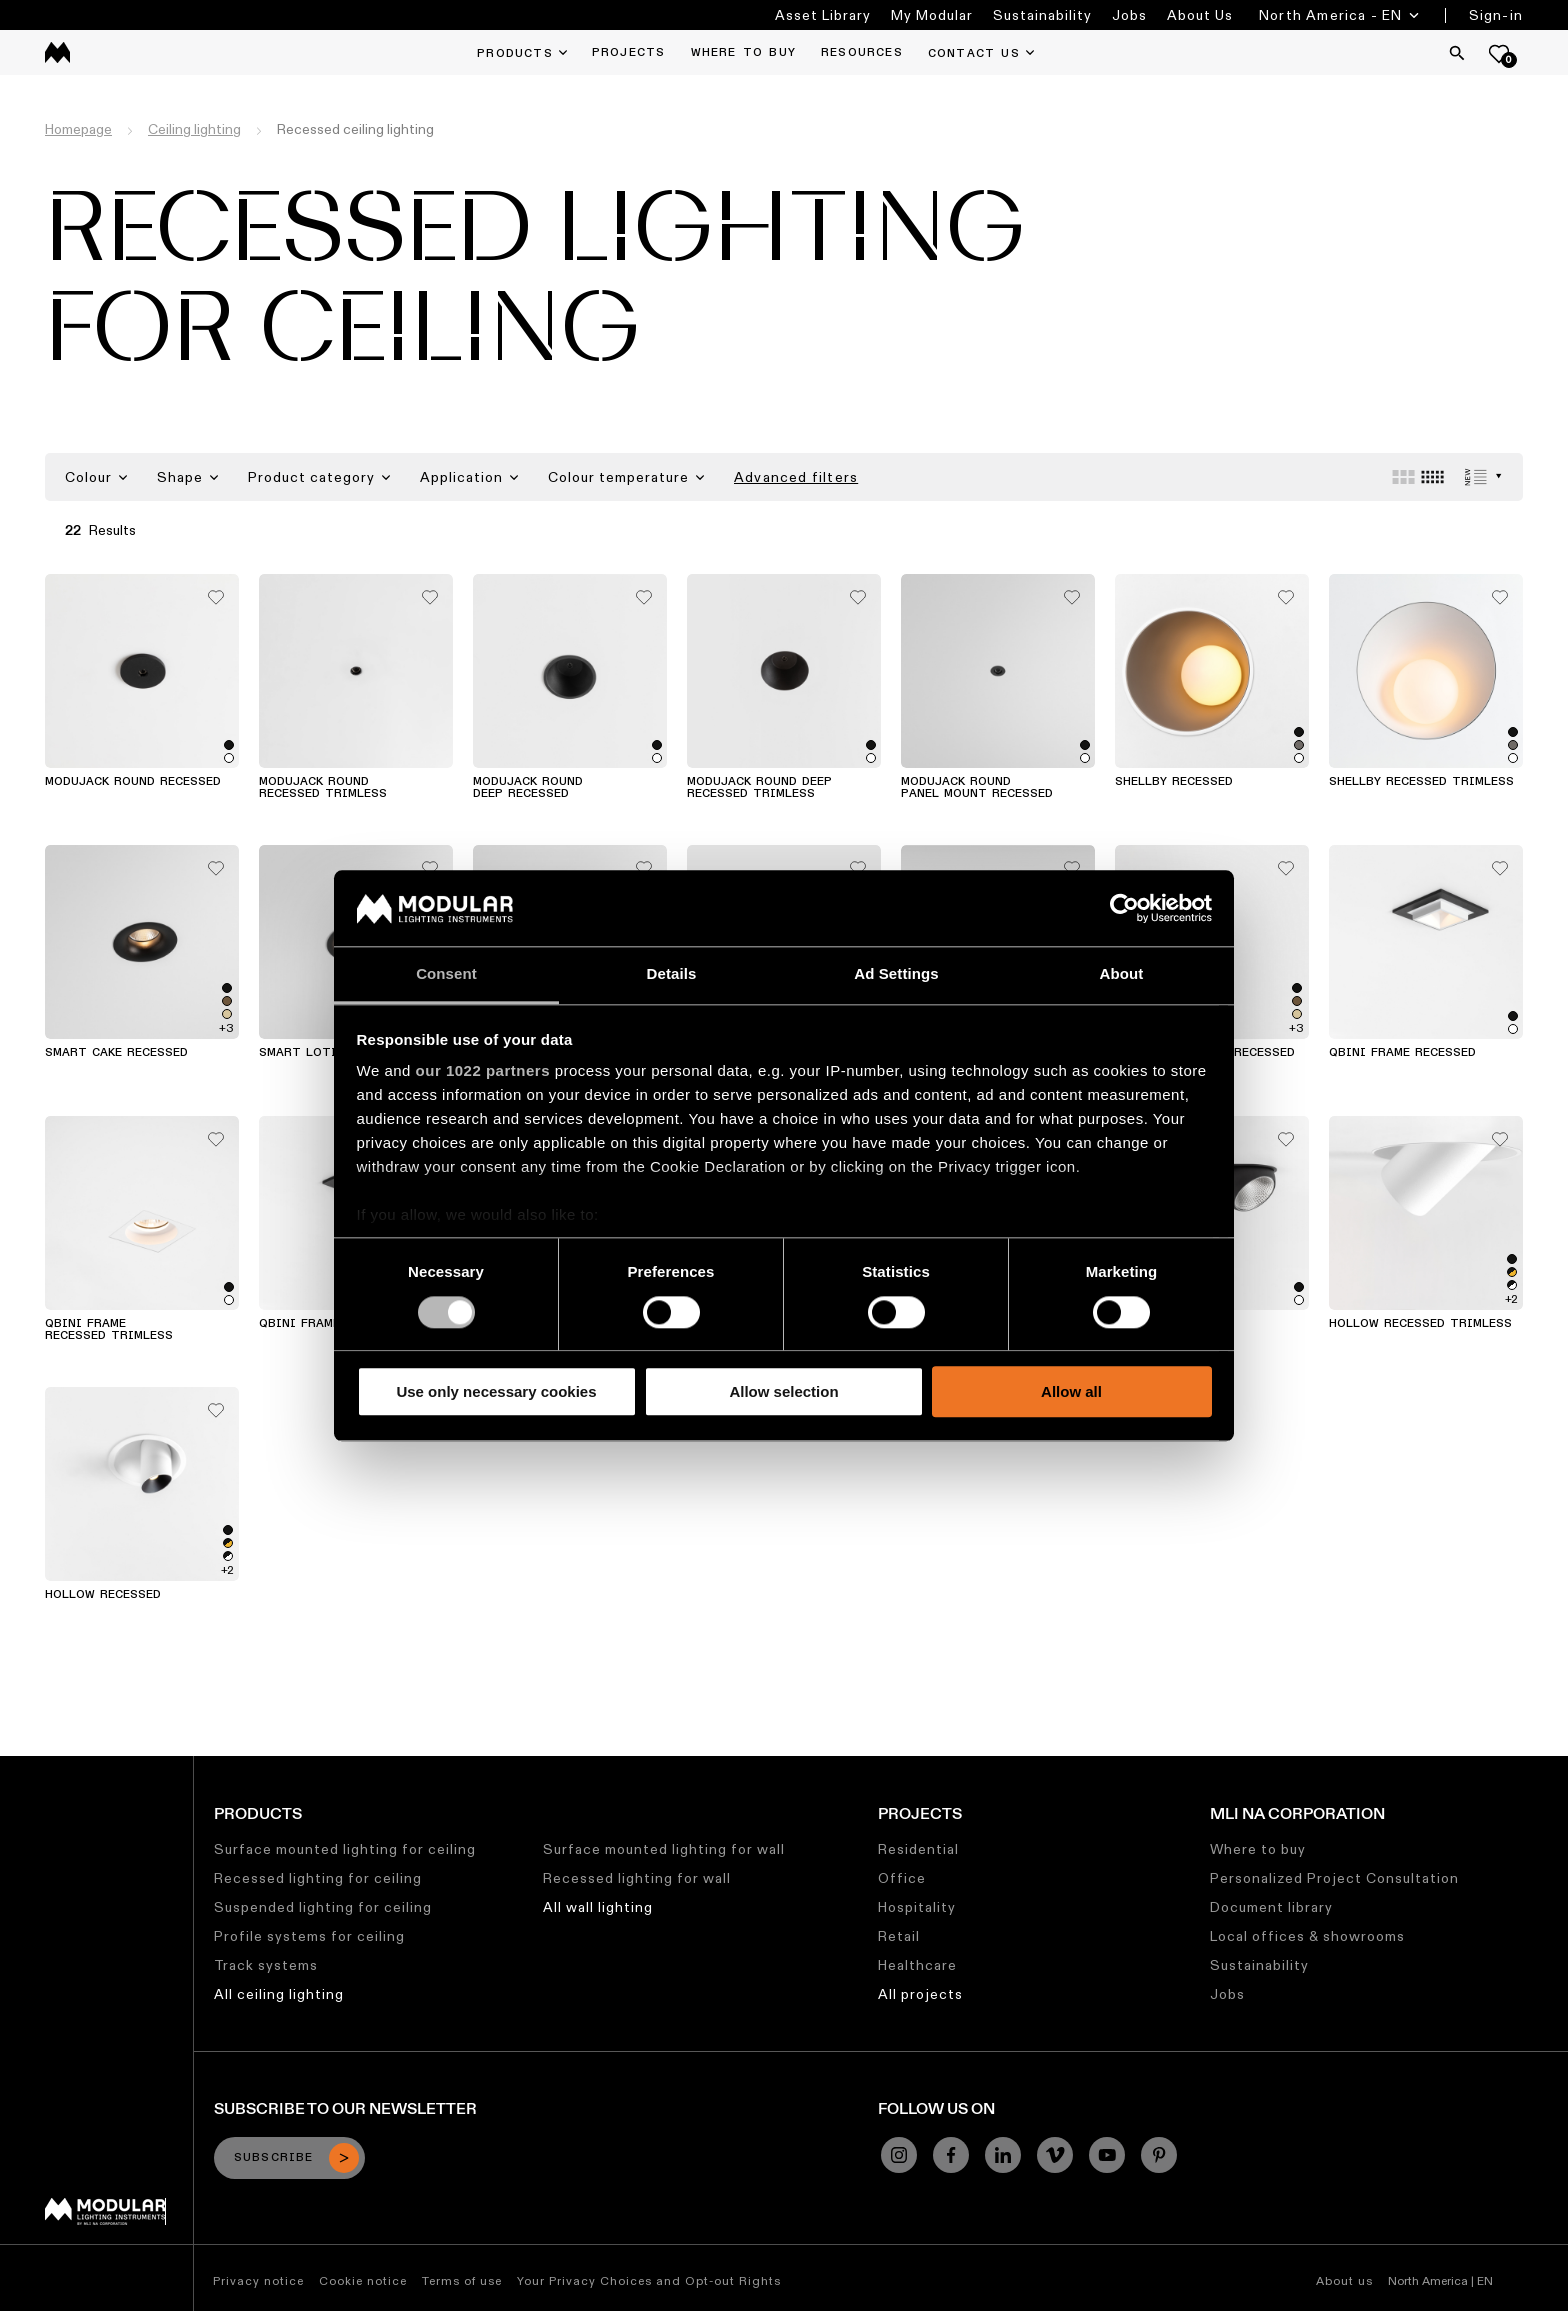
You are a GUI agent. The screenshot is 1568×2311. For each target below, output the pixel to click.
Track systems (266, 1965)
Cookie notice (363, 2280)
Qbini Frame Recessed (1402, 1053)
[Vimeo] (1055, 2155)
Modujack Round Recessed (133, 782)
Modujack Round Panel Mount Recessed (977, 788)
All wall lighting (598, 1907)
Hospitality (917, 1907)
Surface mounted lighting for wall (664, 1849)
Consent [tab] (446, 974)
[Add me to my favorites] (216, 592)
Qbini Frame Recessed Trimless (109, 1330)
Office (902, 1878)
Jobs (1129, 15)
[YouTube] (1107, 2155)
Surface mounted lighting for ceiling (345, 1849)
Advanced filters (796, 477)
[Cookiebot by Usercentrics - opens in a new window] (1124, 908)
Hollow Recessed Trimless (1420, 1324)
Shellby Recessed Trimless (1421, 782)
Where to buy (1258, 1849)
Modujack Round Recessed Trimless (323, 788)
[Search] (1457, 53)
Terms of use (462, 2280)
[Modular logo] (105, 2220)
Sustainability (1042, 15)
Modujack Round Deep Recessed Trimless (759, 788)
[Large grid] (1403, 477)
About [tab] (1122, 974)
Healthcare (917, 1965)
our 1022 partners (483, 1071)
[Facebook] (951, 2155)
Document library (1271, 1907)
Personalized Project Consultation (1334, 1878)
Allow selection (783, 1391)
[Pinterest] (1159, 2155)
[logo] (57, 52)
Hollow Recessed (103, 1595)
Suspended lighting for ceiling (323, 1907)
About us (1344, 2280)
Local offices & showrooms (1307, 1936)
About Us (1200, 15)
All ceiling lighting (279, 1994)
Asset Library (823, 15)
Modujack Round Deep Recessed (528, 788)
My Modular (932, 15)
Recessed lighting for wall (637, 1878)
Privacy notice (258, 2280)
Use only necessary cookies (496, 1391)
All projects (920, 1994)
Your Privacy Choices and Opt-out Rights (649, 2280)
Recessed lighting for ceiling (318, 1878)
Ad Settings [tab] (896, 974)
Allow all (1071, 1391)
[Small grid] (1432, 477)
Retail (899, 1936)
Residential (918, 1849)
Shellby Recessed (1174, 782)
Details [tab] (672, 974)
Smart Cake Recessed (116, 1053)
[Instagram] (899, 2155)
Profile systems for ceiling (309, 1936)
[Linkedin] (1003, 2155)
